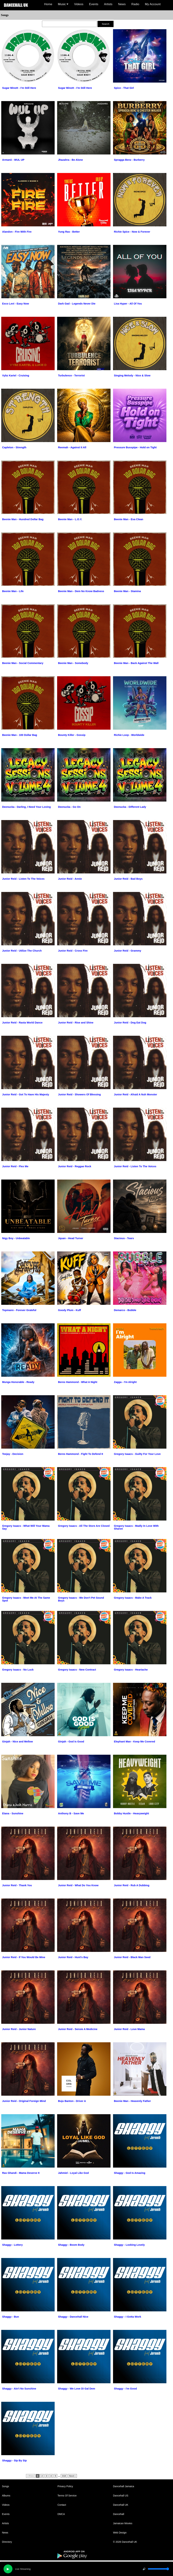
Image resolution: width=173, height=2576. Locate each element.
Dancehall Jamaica (123, 2486)
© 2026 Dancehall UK (125, 2541)
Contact (61, 2504)
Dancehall (118, 2514)
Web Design (120, 2532)
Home (48, 4)
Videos (78, 4)
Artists (108, 4)
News (122, 4)
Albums (6, 2495)
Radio (135, 4)
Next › (72, 2476)
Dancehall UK (120, 2504)
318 (64, 2476)
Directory (7, 2541)
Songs (5, 2486)
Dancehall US (120, 2495)
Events (93, 4)
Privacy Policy (65, 2486)
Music (63, 4)
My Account (153, 4)
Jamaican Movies (122, 2523)
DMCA (61, 2514)
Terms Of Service (67, 2495)
